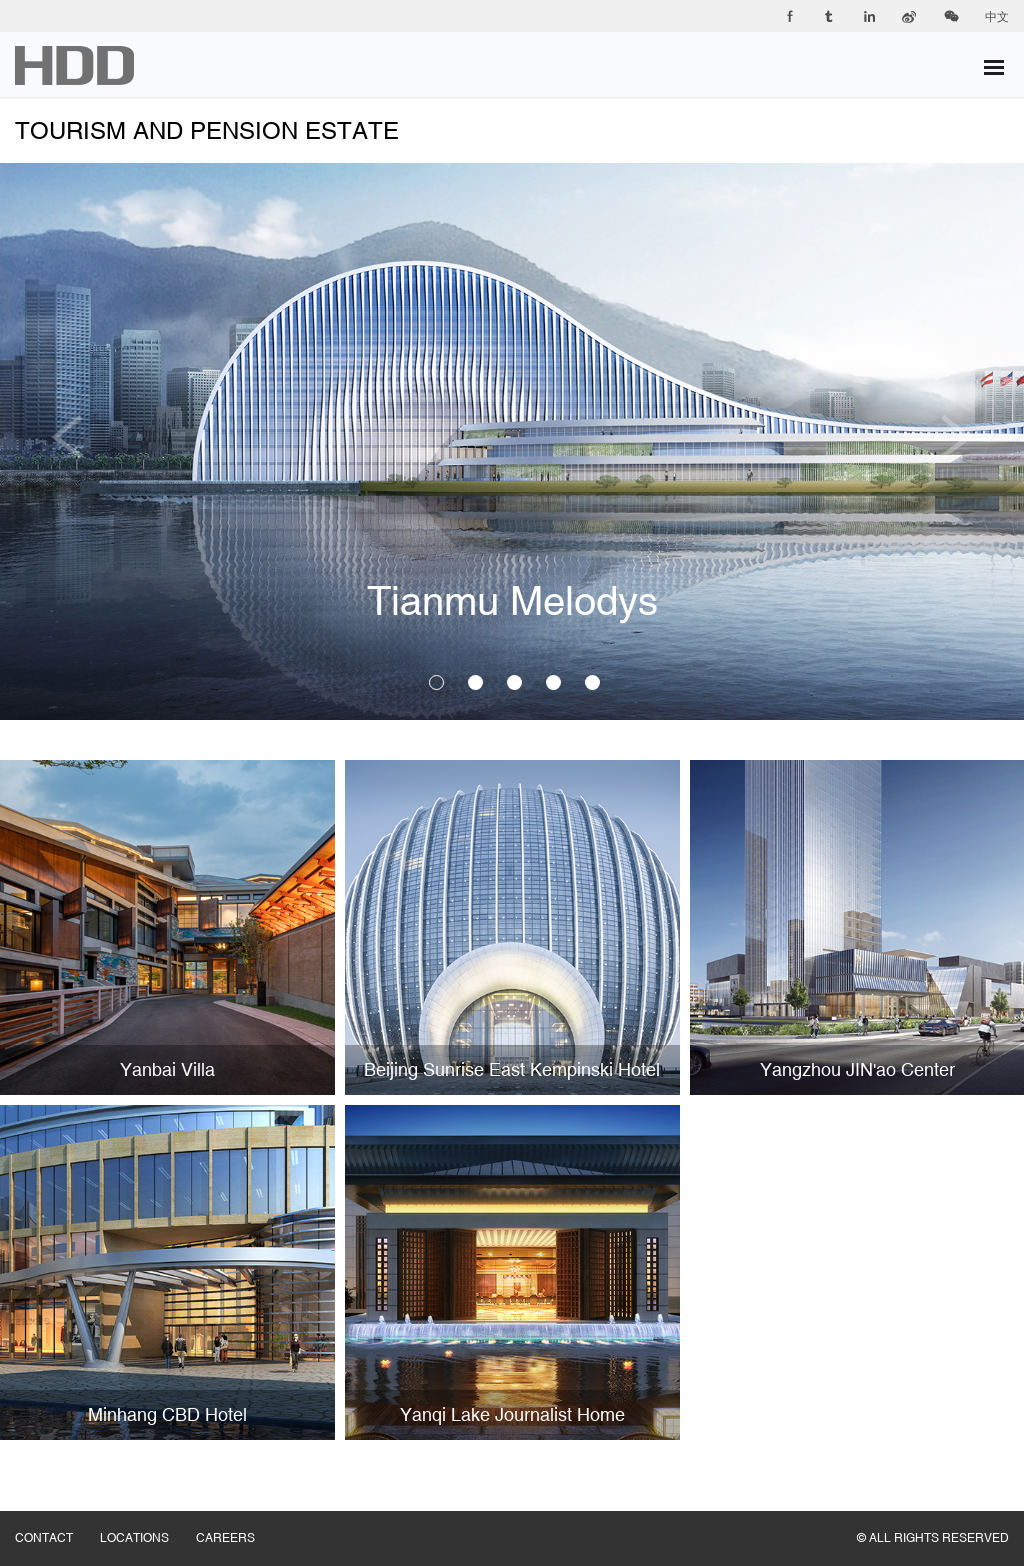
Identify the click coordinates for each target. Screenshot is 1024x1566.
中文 (997, 17)
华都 (74, 65)
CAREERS (239, 1518)
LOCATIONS (148, 1518)
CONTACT (57, 1518)
